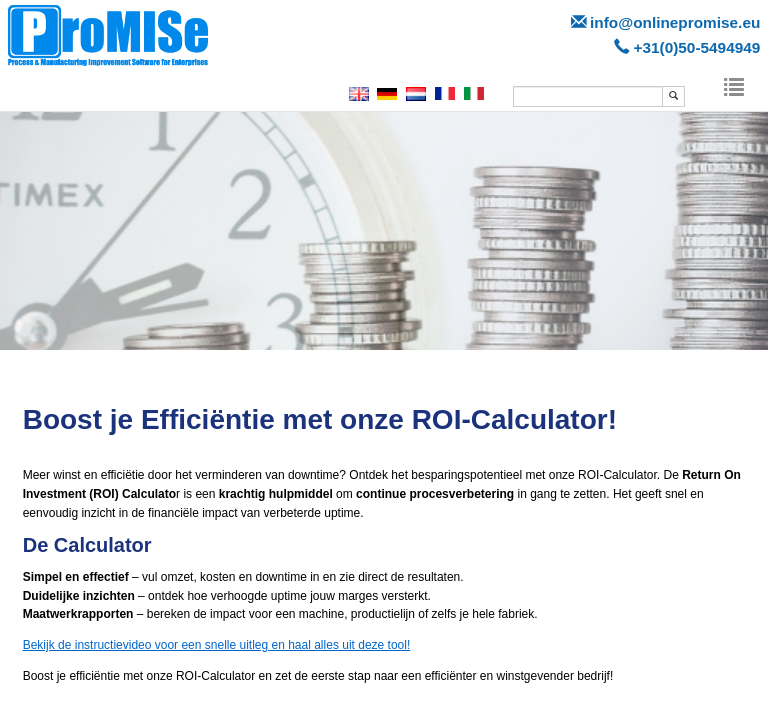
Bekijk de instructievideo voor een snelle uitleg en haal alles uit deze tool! (217, 645)
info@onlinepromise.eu (675, 22)
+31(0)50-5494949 (696, 47)
